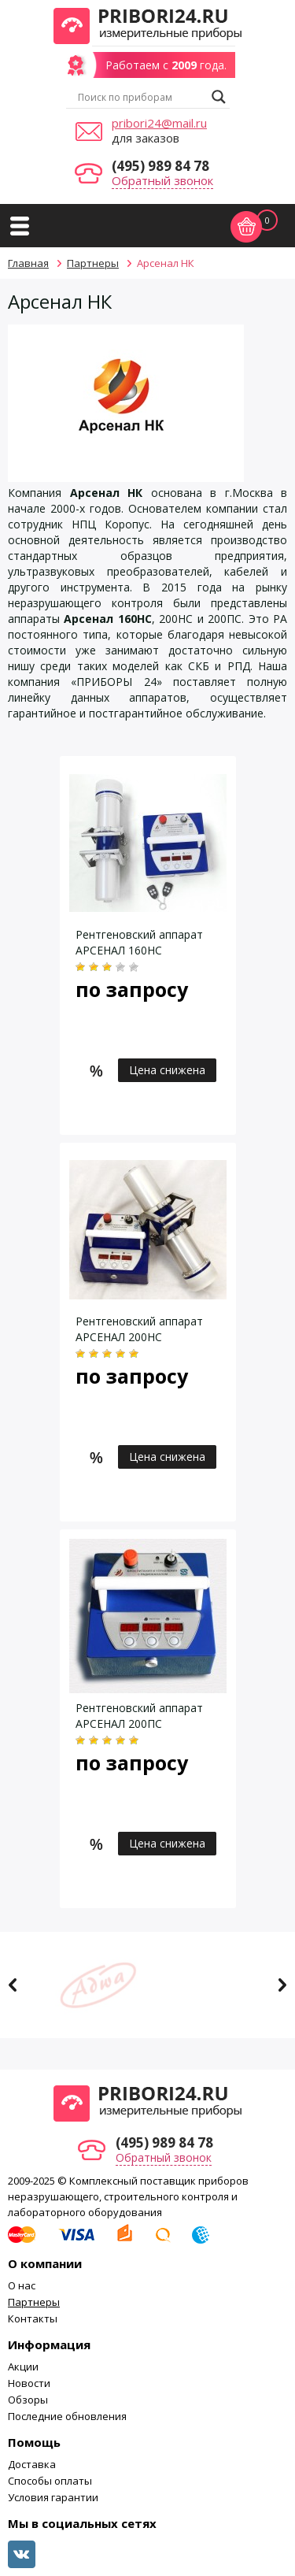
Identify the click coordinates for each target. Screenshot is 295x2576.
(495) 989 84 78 (160, 166)
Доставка (32, 2464)
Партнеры (34, 2302)
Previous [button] (13, 1985)
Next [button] (282, 1985)
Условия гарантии (53, 2497)
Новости (29, 2383)
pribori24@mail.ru (159, 123)
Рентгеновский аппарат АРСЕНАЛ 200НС (139, 1329)
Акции (23, 2366)
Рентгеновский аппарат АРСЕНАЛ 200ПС (139, 1715)
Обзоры (28, 2400)
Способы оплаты (50, 2481)
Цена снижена (167, 1069)
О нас (21, 2285)
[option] (147, 1985)
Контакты (32, 2318)
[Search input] (141, 97)
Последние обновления (67, 2416)
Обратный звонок (162, 180)
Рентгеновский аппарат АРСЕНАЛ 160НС (139, 942)
